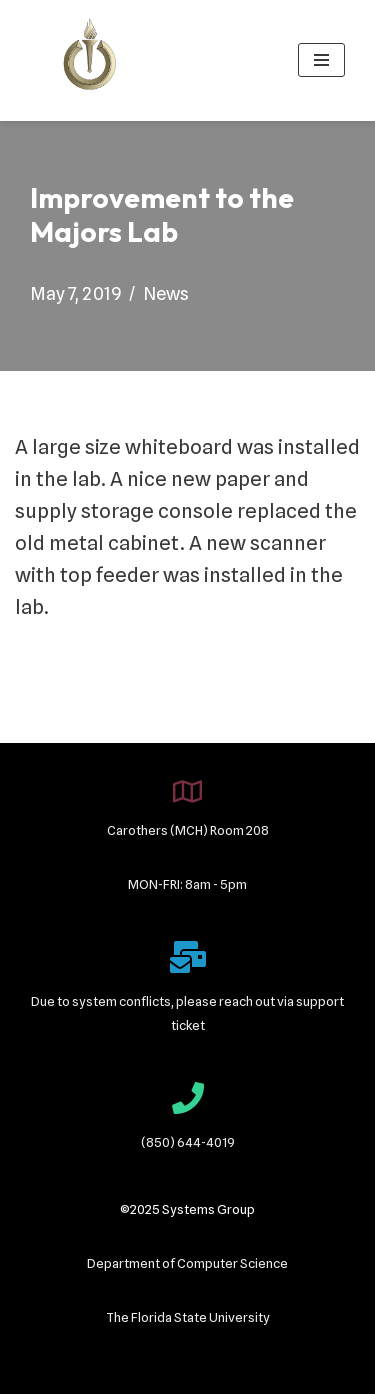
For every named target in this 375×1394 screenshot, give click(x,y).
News (166, 293)
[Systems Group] (90, 60)
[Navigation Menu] (321, 60)
